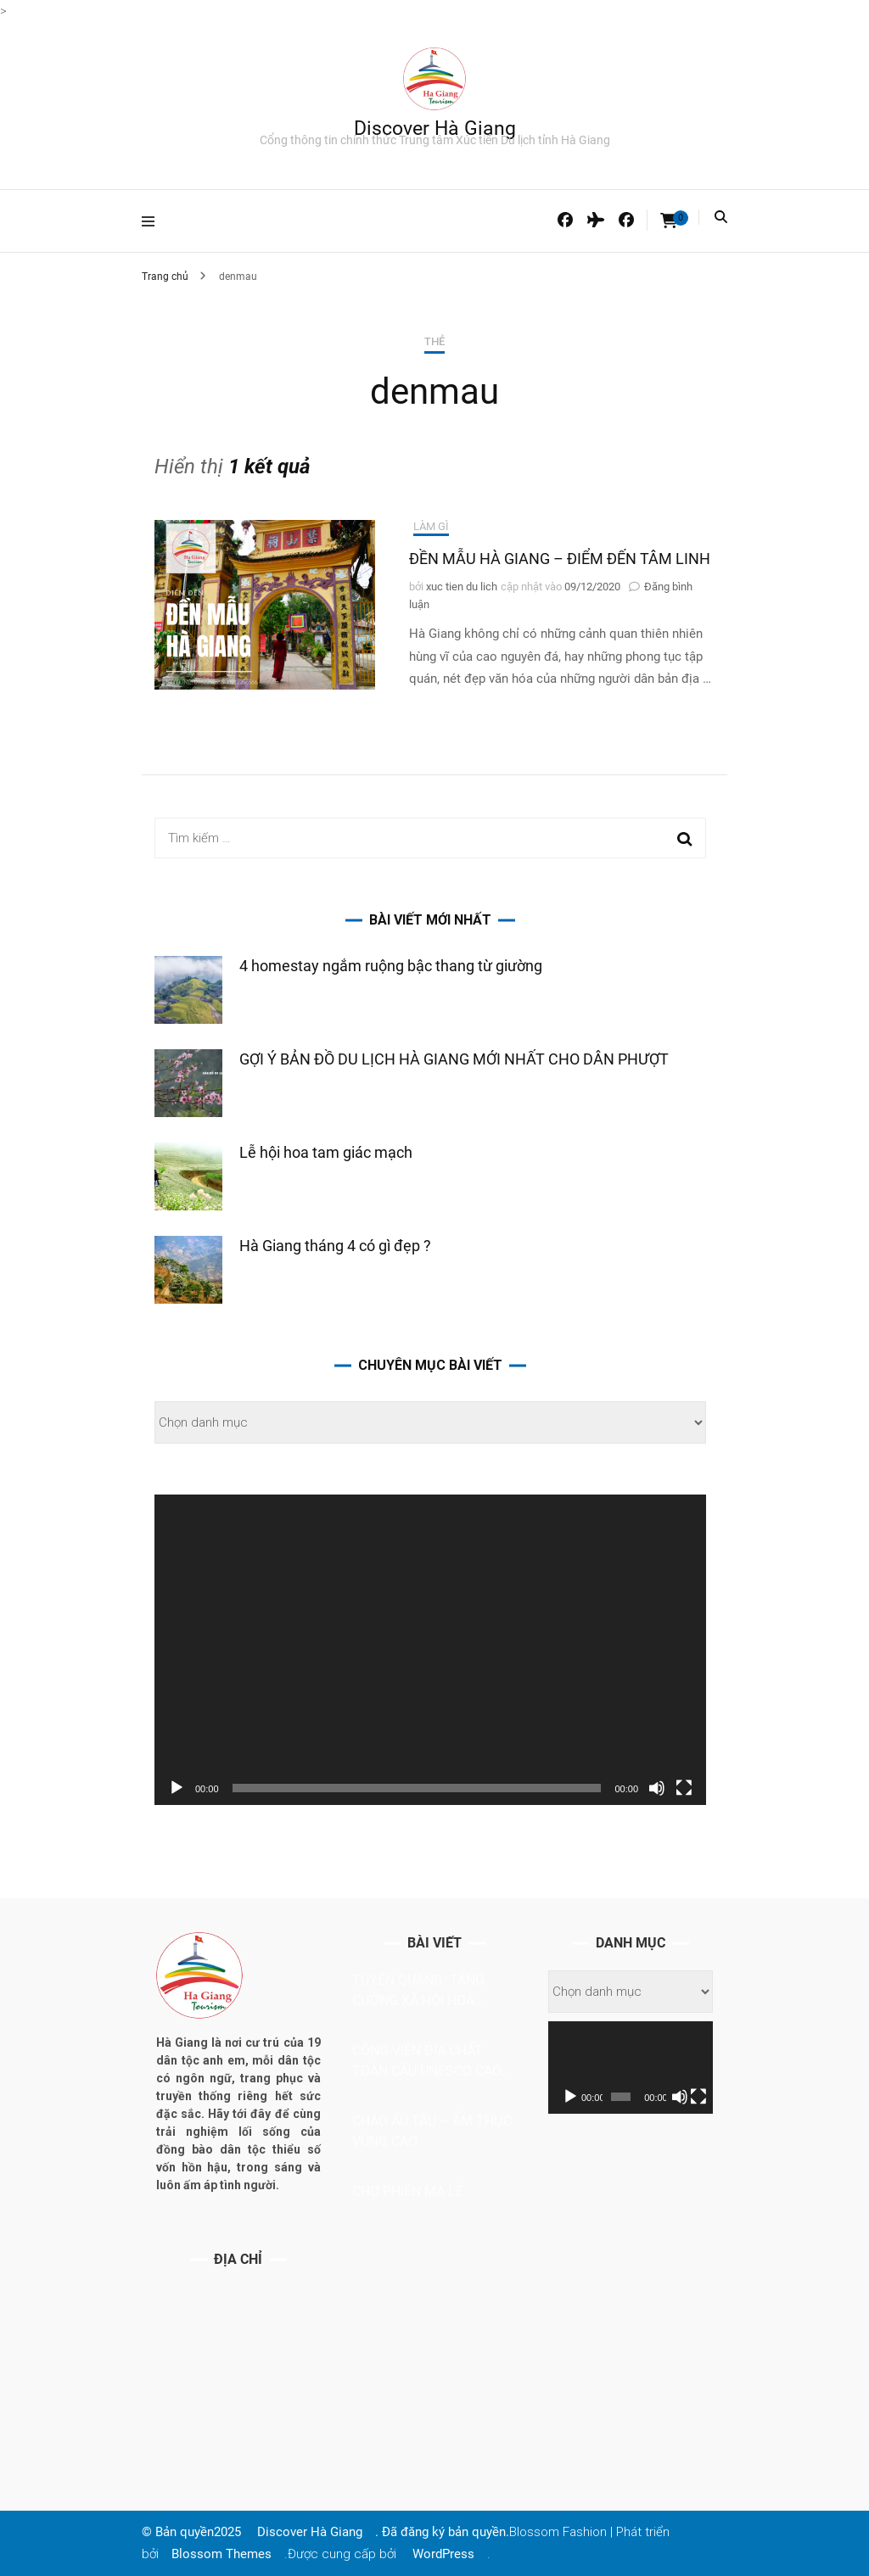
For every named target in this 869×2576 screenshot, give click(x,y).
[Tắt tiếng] (656, 1788)
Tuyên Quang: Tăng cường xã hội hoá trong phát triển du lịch (424, 1991)
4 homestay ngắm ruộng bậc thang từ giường (390, 966)
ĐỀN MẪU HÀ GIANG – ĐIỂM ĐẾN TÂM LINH (559, 558)
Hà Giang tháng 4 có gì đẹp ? (335, 1245)
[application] (430, 1650)
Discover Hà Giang (435, 128)
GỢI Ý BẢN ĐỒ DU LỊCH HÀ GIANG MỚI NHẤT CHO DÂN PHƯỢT (454, 1059)
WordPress (443, 2554)
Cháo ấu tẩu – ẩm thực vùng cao (432, 2131)
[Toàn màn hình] (684, 1788)
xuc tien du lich (461, 586)
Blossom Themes (221, 2554)
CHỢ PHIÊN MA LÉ (407, 2191)
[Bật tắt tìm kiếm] (721, 217)
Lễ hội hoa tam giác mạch (325, 1152)
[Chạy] (176, 1788)
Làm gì (431, 526)
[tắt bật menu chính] (152, 221)
